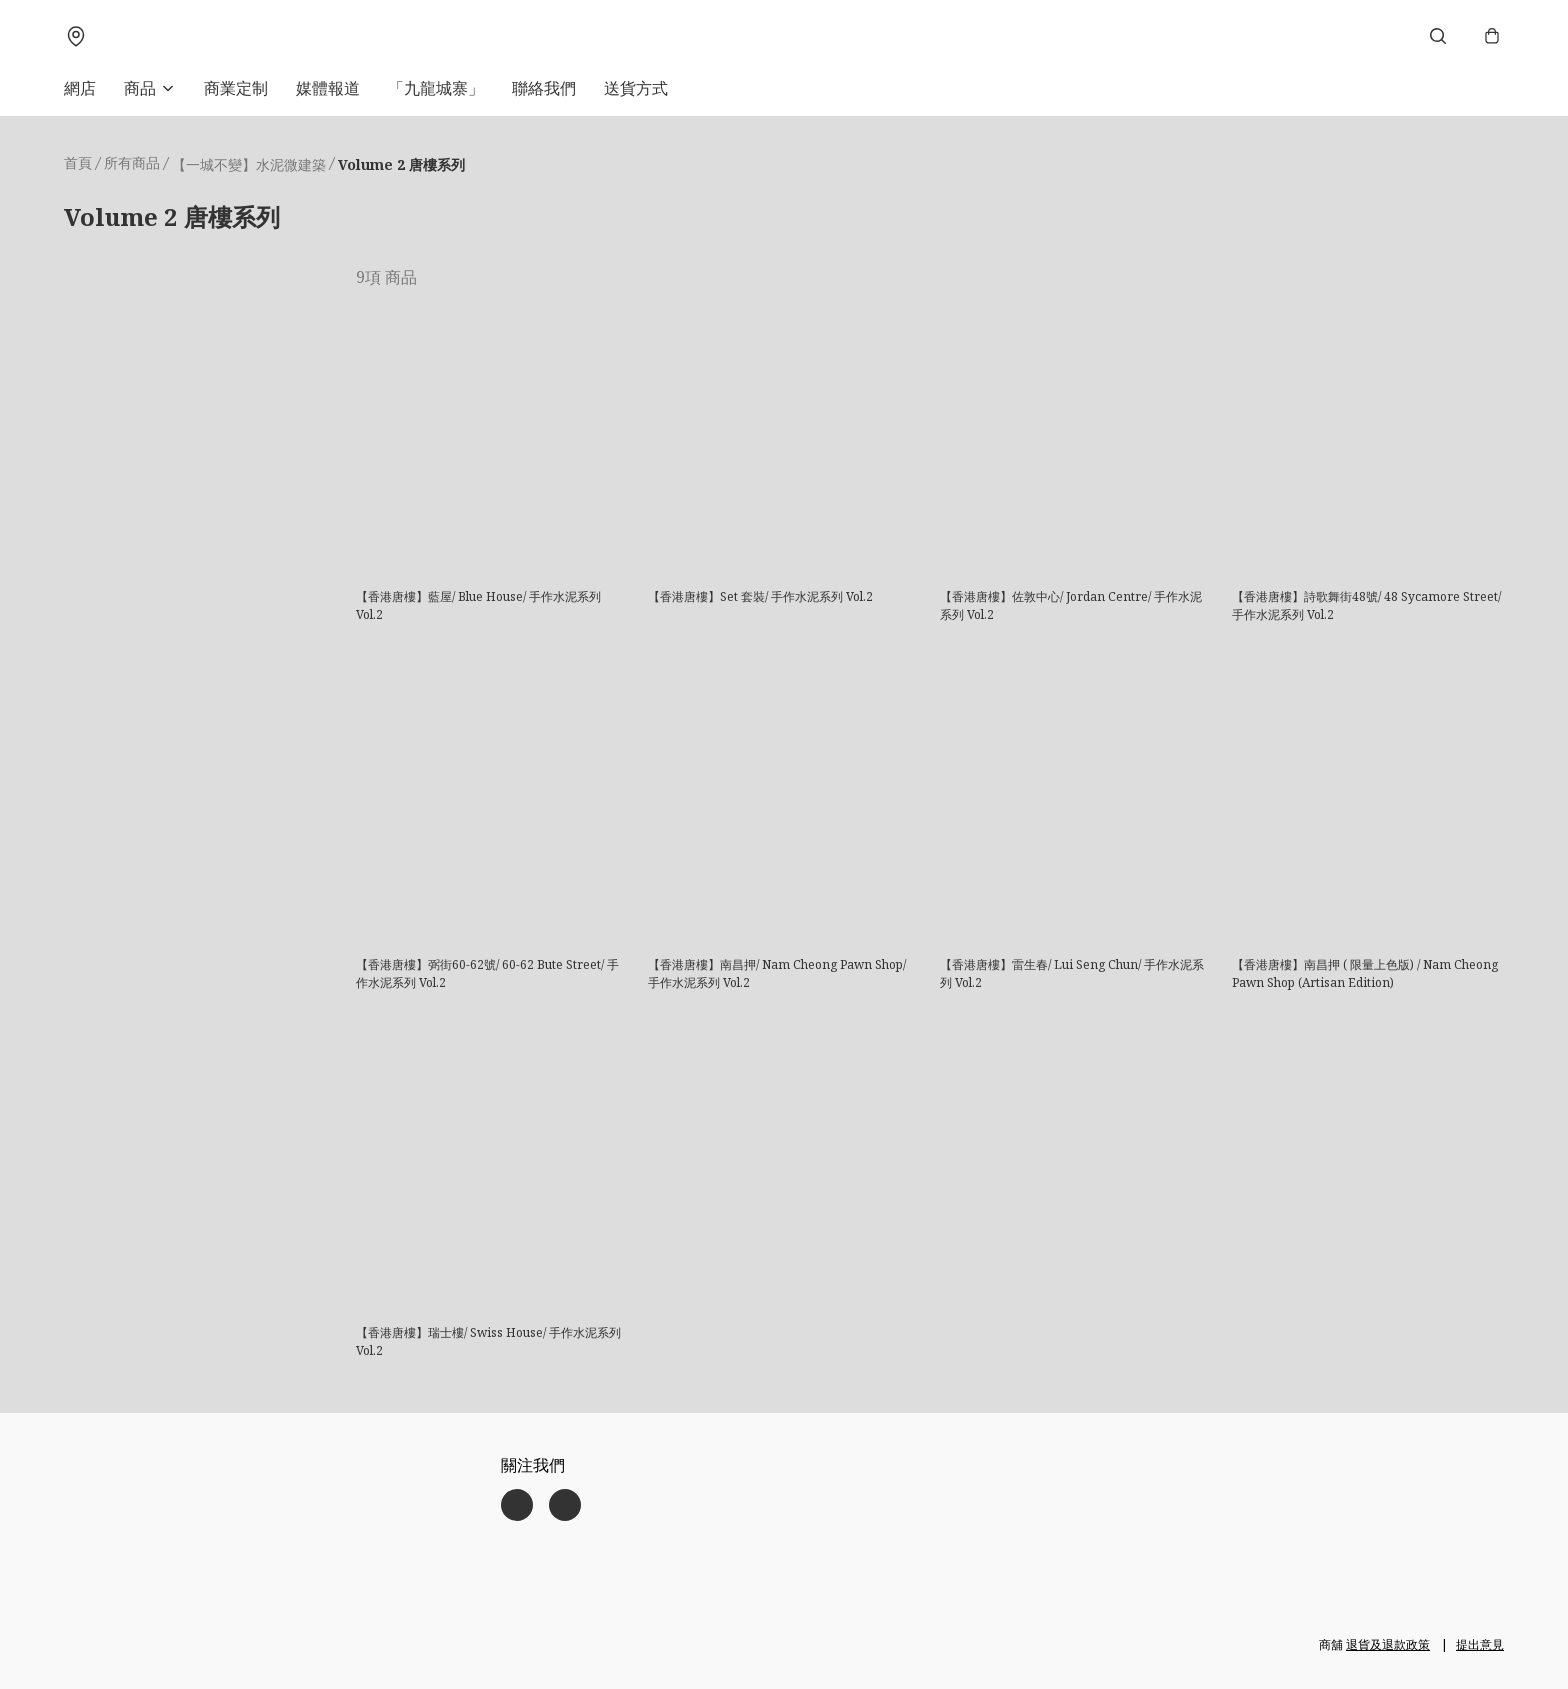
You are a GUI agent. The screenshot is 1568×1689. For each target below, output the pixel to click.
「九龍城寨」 (436, 88)
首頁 (78, 162)
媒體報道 (328, 88)
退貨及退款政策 (1388, 1644)
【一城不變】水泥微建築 (249, 164)
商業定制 (236, 88)
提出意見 (1480, 1644)
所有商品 (132, 162)
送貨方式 (636, 88)
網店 (80, 88)
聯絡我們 (544, 88)
